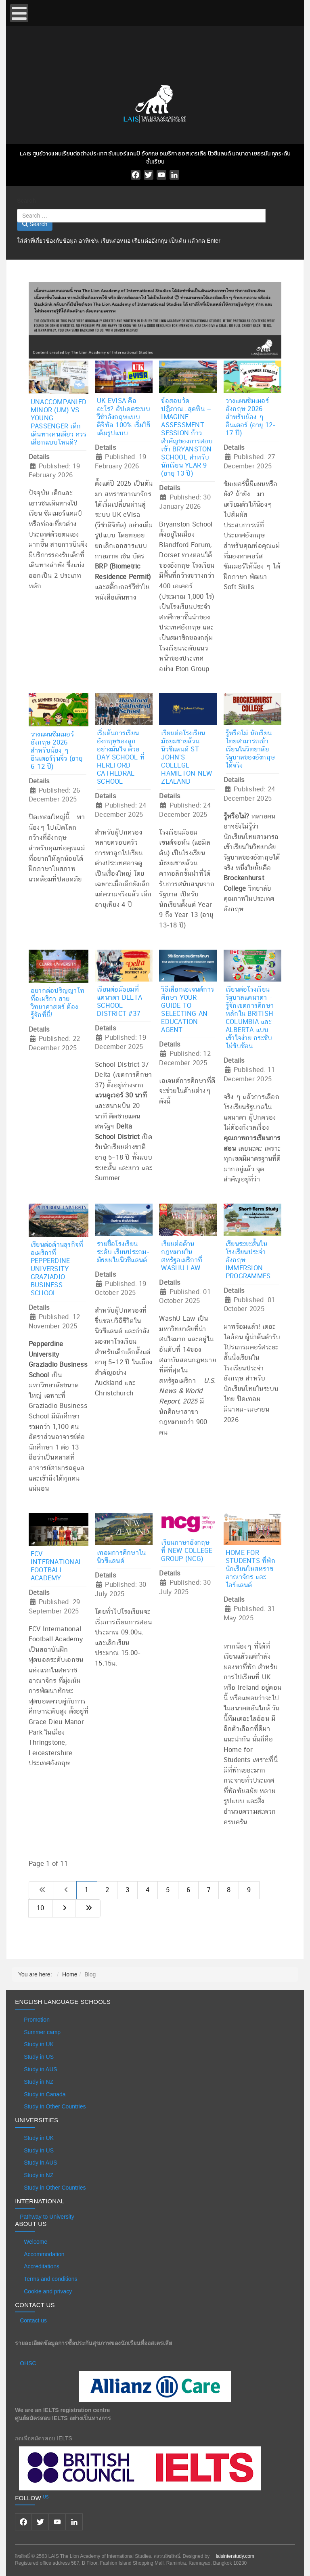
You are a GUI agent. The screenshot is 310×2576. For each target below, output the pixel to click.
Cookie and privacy (48, 2291)
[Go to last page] (88, 1908)
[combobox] (141, 215)
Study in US (39, 2057)
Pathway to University (47, 2216)
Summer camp (42, 2032)
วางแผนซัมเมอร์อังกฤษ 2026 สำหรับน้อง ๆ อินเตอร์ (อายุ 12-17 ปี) (251, 417)
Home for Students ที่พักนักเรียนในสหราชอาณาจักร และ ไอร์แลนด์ (250, 1569)
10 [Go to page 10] (40, 1908)
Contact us (33, 2320)
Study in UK (39, 2044)
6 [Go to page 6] (188, 1890)
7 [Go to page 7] (208, 1890)
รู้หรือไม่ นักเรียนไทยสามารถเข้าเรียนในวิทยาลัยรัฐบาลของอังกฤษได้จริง (250, 749)
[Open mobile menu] (19, 13)
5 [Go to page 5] (168, 1890)
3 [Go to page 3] (127, 1890)
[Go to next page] (63, 1908)
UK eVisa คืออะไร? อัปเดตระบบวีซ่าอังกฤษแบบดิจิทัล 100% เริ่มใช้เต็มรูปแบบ (123, 417)
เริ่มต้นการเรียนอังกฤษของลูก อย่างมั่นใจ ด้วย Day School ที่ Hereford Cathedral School (121, 757)
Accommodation (44, 2254)
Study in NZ (38, 2082)
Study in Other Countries (55, 2106)
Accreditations (41, 2266)
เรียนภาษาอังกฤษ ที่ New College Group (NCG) (186, 1551)
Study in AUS (40, 2069)
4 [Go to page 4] (147, 1890)
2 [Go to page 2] (107, 1890)
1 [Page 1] (86, 1890)
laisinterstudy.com (235, 2556)
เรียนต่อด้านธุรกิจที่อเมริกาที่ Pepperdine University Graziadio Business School (57, 1269)
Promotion (37, 2019)
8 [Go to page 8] (228, 1890)
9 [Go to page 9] (249, 1890)
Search (26, 200)
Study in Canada (45, 2094)
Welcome (35, 2241)
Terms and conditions (50, 2279)
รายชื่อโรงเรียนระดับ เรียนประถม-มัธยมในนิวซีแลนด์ (123, 1252)
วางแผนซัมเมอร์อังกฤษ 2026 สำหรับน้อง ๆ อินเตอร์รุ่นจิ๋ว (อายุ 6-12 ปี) (57, 750)
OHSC (28, 2363)
